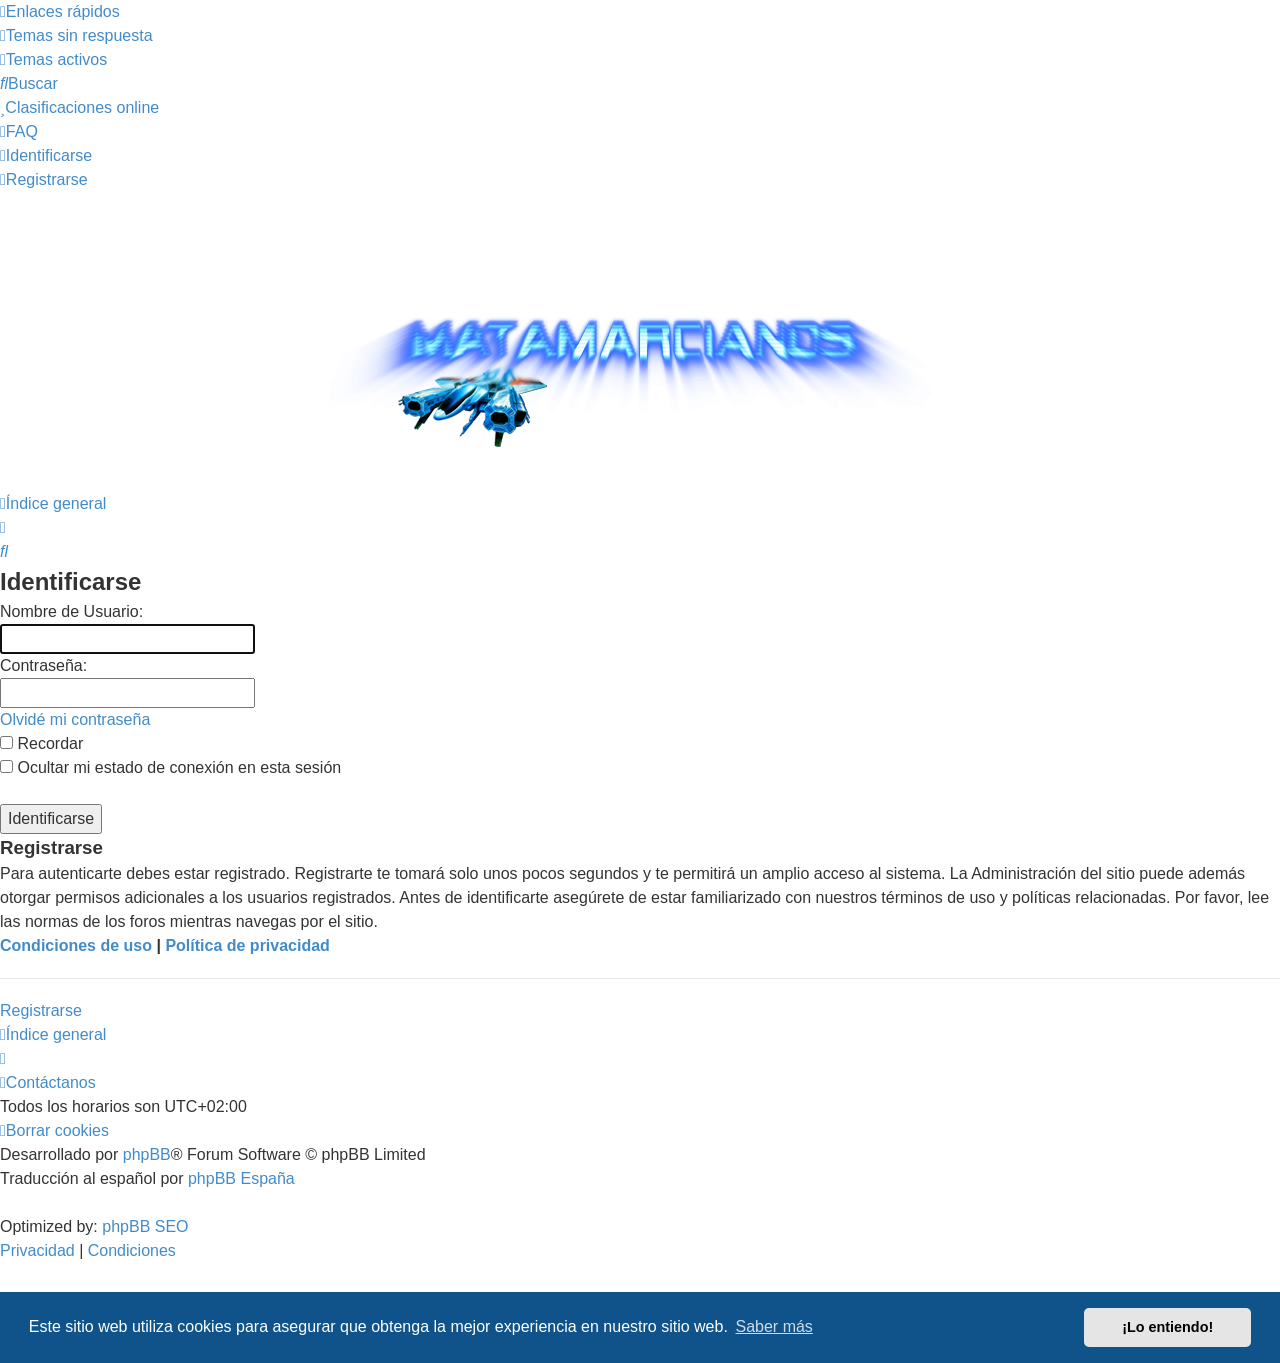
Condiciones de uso (76, 945)
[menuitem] (76, 35)
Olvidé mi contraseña (75, 719)
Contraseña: (43, 665)
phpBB (147, 1154)
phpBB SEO (145, 1226)
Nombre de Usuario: (71, 611)
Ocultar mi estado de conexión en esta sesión (170, 767)
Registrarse (41, 1010)
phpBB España (241, 1178)
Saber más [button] (774, 1326)
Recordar (41, 743)
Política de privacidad (247, 945)
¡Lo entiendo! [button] (1167, 1327)
